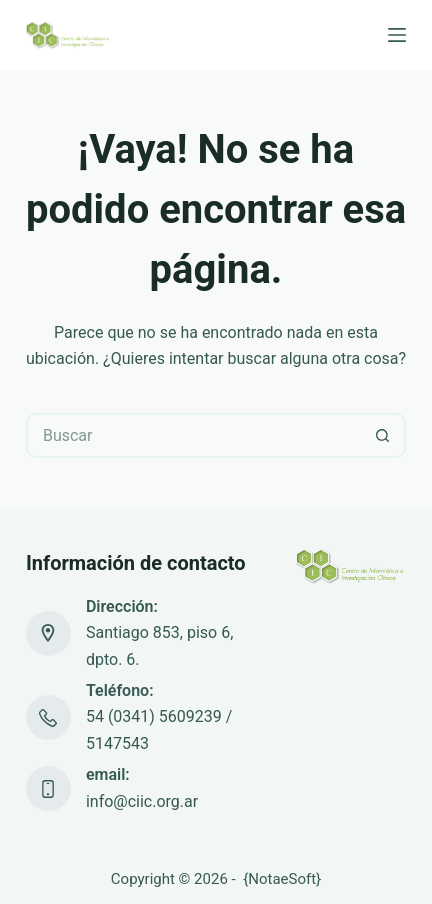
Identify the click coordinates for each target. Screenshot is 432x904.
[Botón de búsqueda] (383, 435)
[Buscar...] (193, 435)
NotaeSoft (282, 879)
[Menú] (397, 35)
